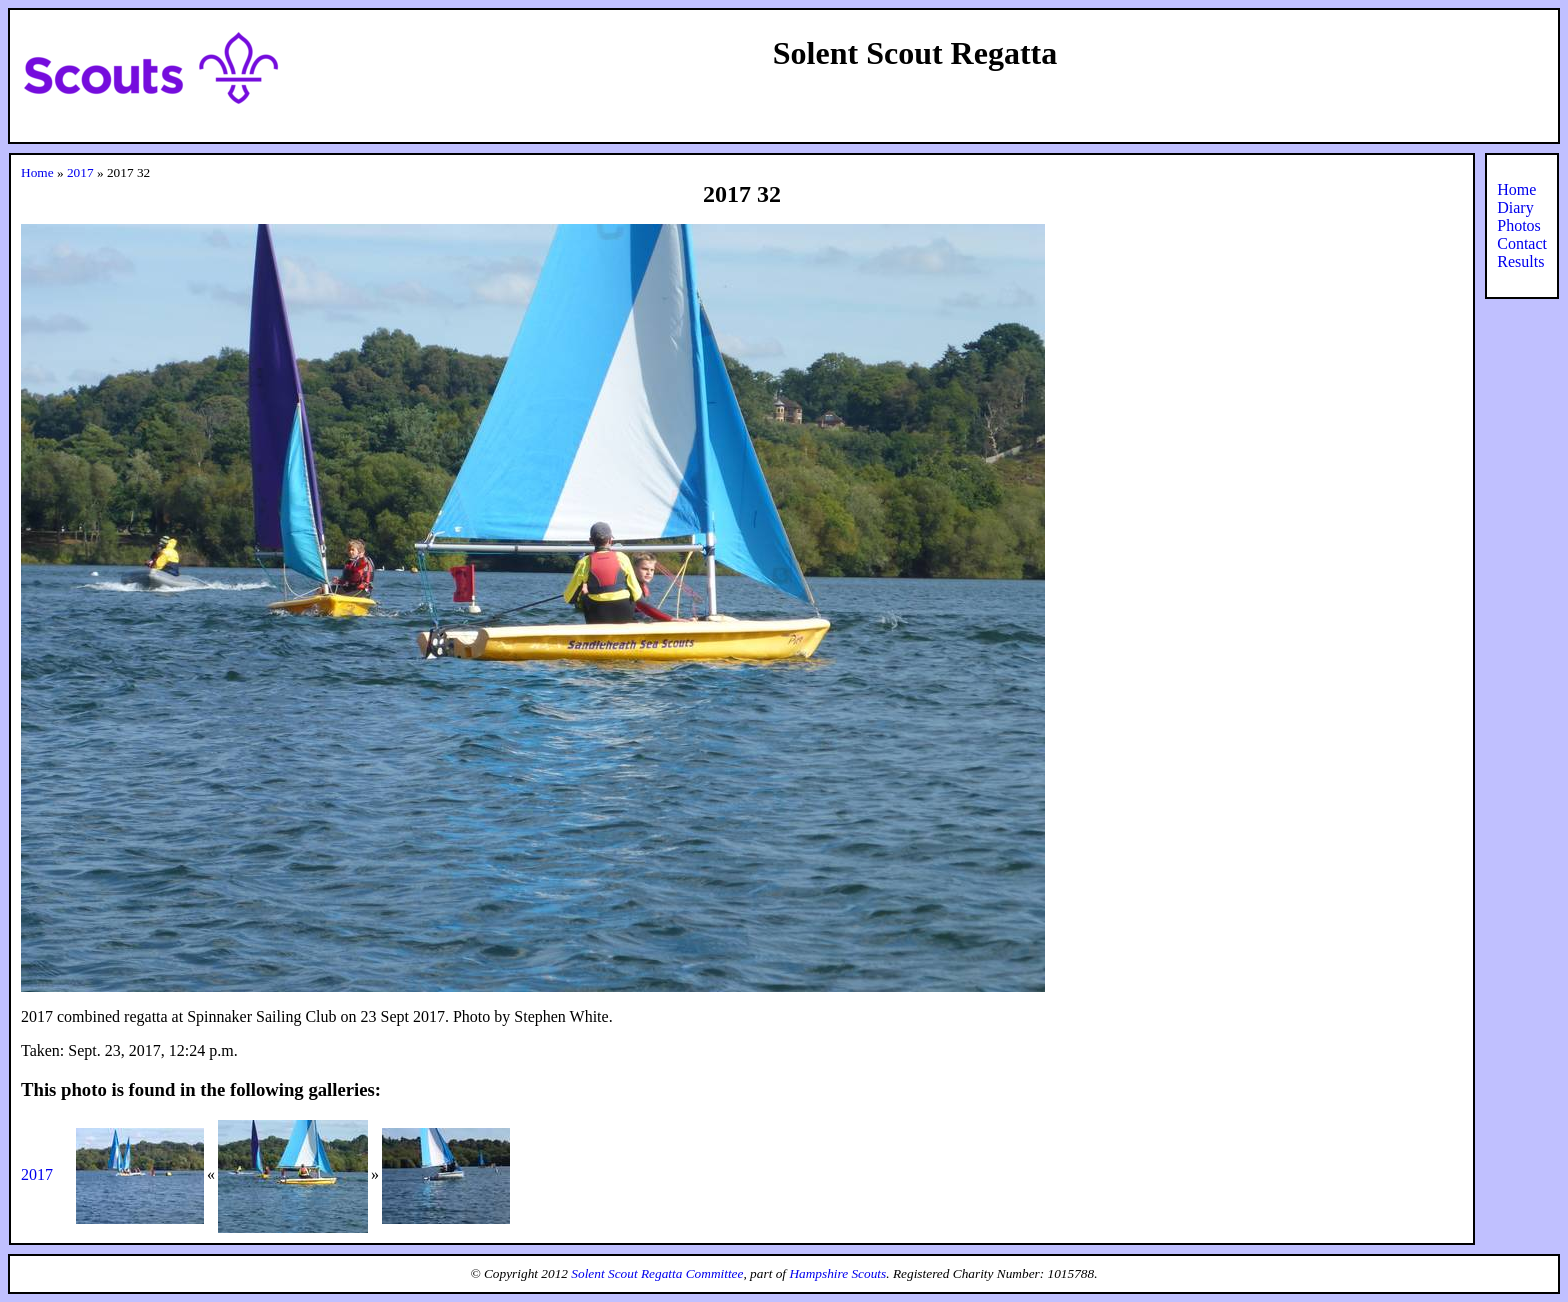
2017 (80, 172)
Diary (1515, 207)
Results (1520, 261)
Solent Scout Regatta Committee (657, 1273)
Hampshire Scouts (837, 1273)
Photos (1519, 225)
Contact (1522, 243)
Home (37, 172)
